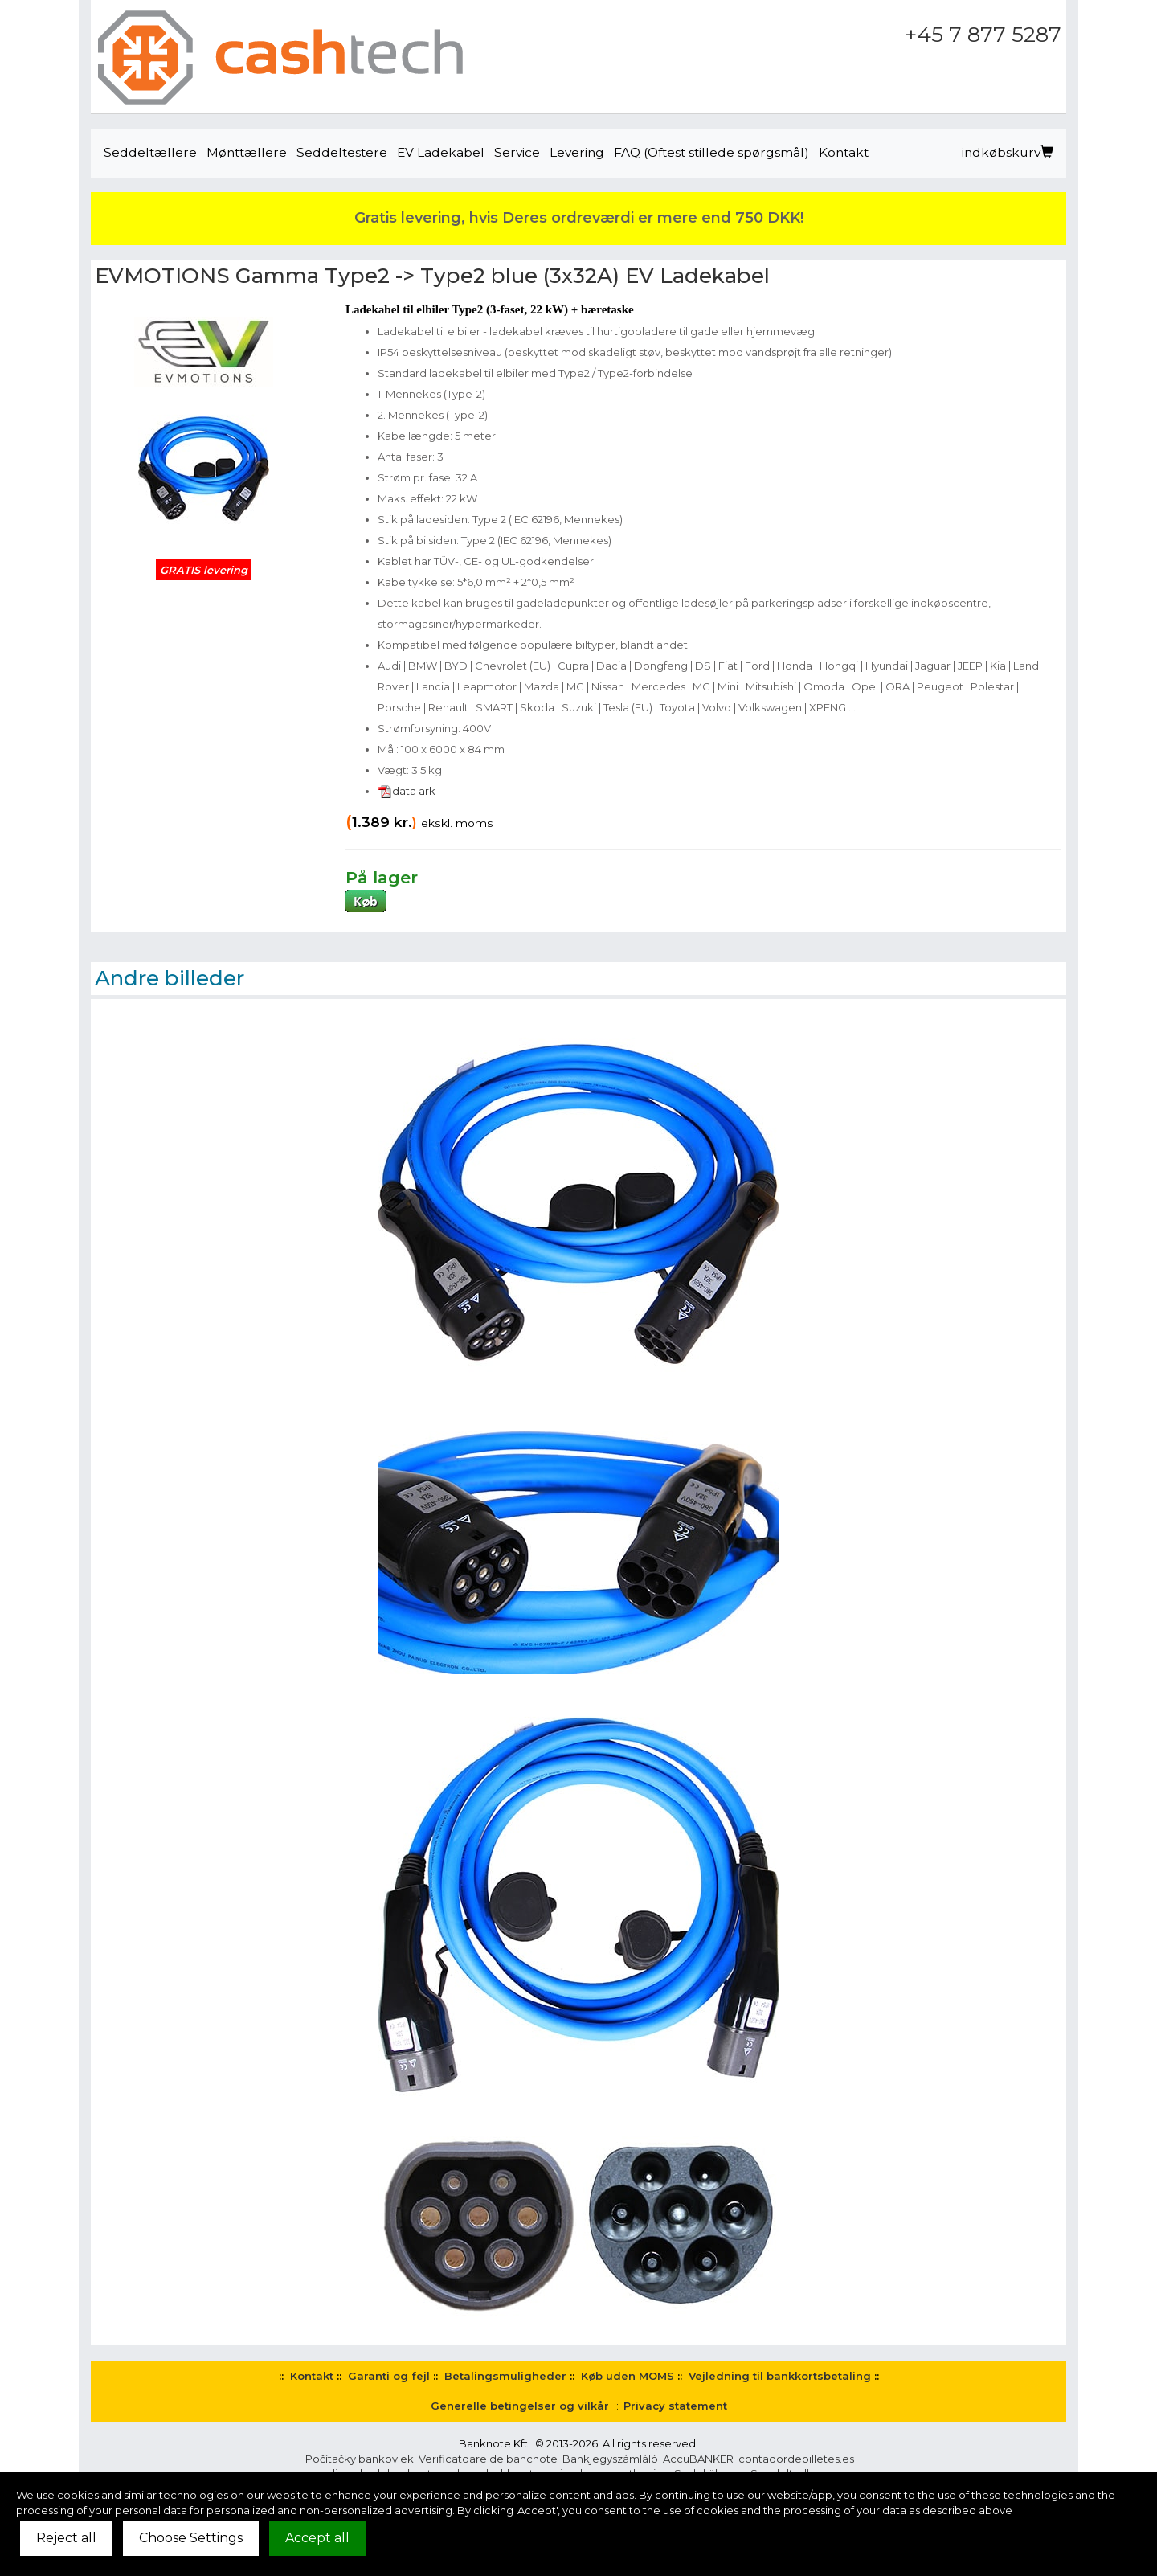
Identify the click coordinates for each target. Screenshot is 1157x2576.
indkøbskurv (1007, 152)
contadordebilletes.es (796, 2458)
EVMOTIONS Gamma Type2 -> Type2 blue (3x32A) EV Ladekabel (432, 276)
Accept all (317, 2537)
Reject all (66, 2537)
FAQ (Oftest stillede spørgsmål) (711, 152)
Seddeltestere (341, 152)
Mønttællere (246, 152)
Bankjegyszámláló (610, 2458)
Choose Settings (191, 2537)
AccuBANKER (698, 2458)
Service (517, 152)
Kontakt (844, 152)
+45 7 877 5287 (983, 34)
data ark (406, 790)
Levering (577, 152)
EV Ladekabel (440, 152)
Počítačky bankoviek (359, 2458)
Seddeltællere (150, 152)
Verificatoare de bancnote (488, 2458)
